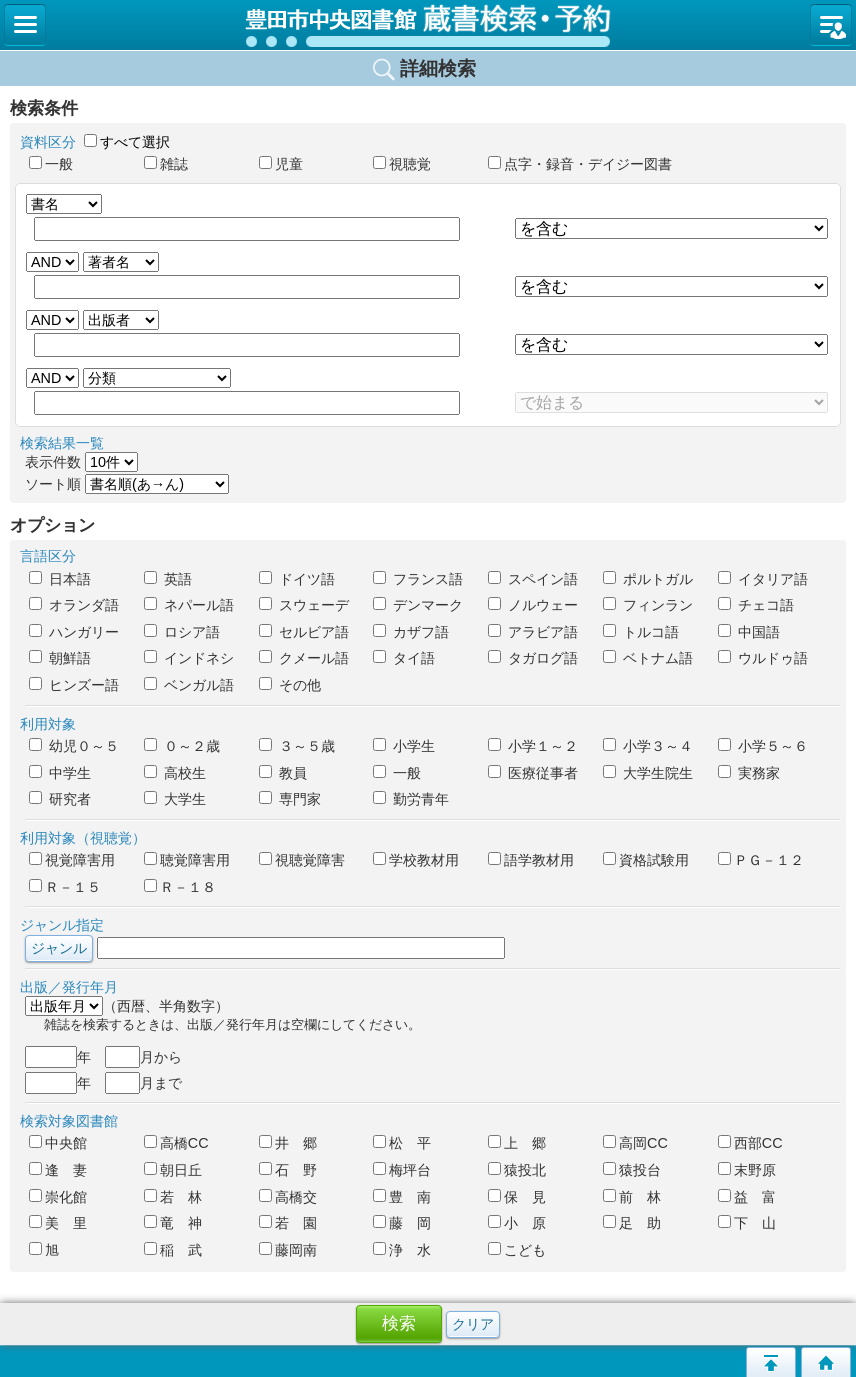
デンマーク (418, 605)
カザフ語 (411, 632)
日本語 (60, 579)
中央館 (58, 1143)
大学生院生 (648, 773)
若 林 (173, 1197)
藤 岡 (402, 1223)
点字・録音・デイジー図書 (536, 164)
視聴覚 (402, 164)
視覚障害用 (72, 860)
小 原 (517, 1223)
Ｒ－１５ (65, 887)
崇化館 (58, 1197)
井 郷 (288, 1143)
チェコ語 (756, 605)
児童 (281, 164)
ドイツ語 (297, 579)
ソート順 (127, 484)
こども (517, 1250)
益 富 (747, 1197)
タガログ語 (533, 658)
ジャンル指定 (62, 925)
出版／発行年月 (69, 987)
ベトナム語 (648, 658)
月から (143, 1057)
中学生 (60, 773)
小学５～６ (763, 746)
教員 (283, 773)
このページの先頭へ (771, 1362)
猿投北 (517, 1170)
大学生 (175, 799)
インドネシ (189, 658)
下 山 (747, 1223)
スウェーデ (304, 605)
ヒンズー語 (74, 685)
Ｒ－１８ (180, 887)
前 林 (632, 1197)
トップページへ (826, 1362)
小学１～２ (533, 746)
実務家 (749, 773)
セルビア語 (304, 632)
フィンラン (648, 605)
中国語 (749, 632)
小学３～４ (648, 746)
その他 (290, 685)
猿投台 (632, 1170)
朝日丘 (173, 1170)
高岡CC (635, 1143)
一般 (51, 164)
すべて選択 (135, 142)
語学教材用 (531, 860)
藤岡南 (288, 1250)
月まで (143, 1083)
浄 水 (402, 1250)
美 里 (58, 1223)
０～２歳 (182, 746)
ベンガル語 (189, 685)
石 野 (288, 1170)
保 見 (517, 1197)
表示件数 (81, 462)
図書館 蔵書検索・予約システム (428, 25)
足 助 (632, 1223)
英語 (168, 579)
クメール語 (304, 658)
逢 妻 (58, 1170)
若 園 (288, 1223)
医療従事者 (533, 773)
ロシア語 (182, 632)
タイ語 (404, 658)
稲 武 (173, 1250)
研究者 (60, 799)
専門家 (290, 799)
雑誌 (166, 164)
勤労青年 (411, 799)
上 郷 (517, 1143)
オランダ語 (74, 605)
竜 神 (173, 1223)
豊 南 (402, 1197)
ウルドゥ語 (763, 658)
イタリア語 (763, 579)
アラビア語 (533, 632)
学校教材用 (416, 860)
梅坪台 (402, 1170)
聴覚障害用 (187, 860)
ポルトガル (648, 579)
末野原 (747, 1170)
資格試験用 (646, 860)
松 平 (402, 1143)
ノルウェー (533, 605)
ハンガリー (74, 632)
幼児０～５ (74, 746)
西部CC (750, 1143)
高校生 (175, 773)
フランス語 (418, 579)
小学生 (404, 746)
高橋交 (288, 1197)
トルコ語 (641, 632)
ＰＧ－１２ (761, 860)
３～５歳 (297, 746)
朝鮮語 (60, 658)
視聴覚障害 (302, 860)
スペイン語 (533, 579)
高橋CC (176, 1143)
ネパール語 (189, 605)
